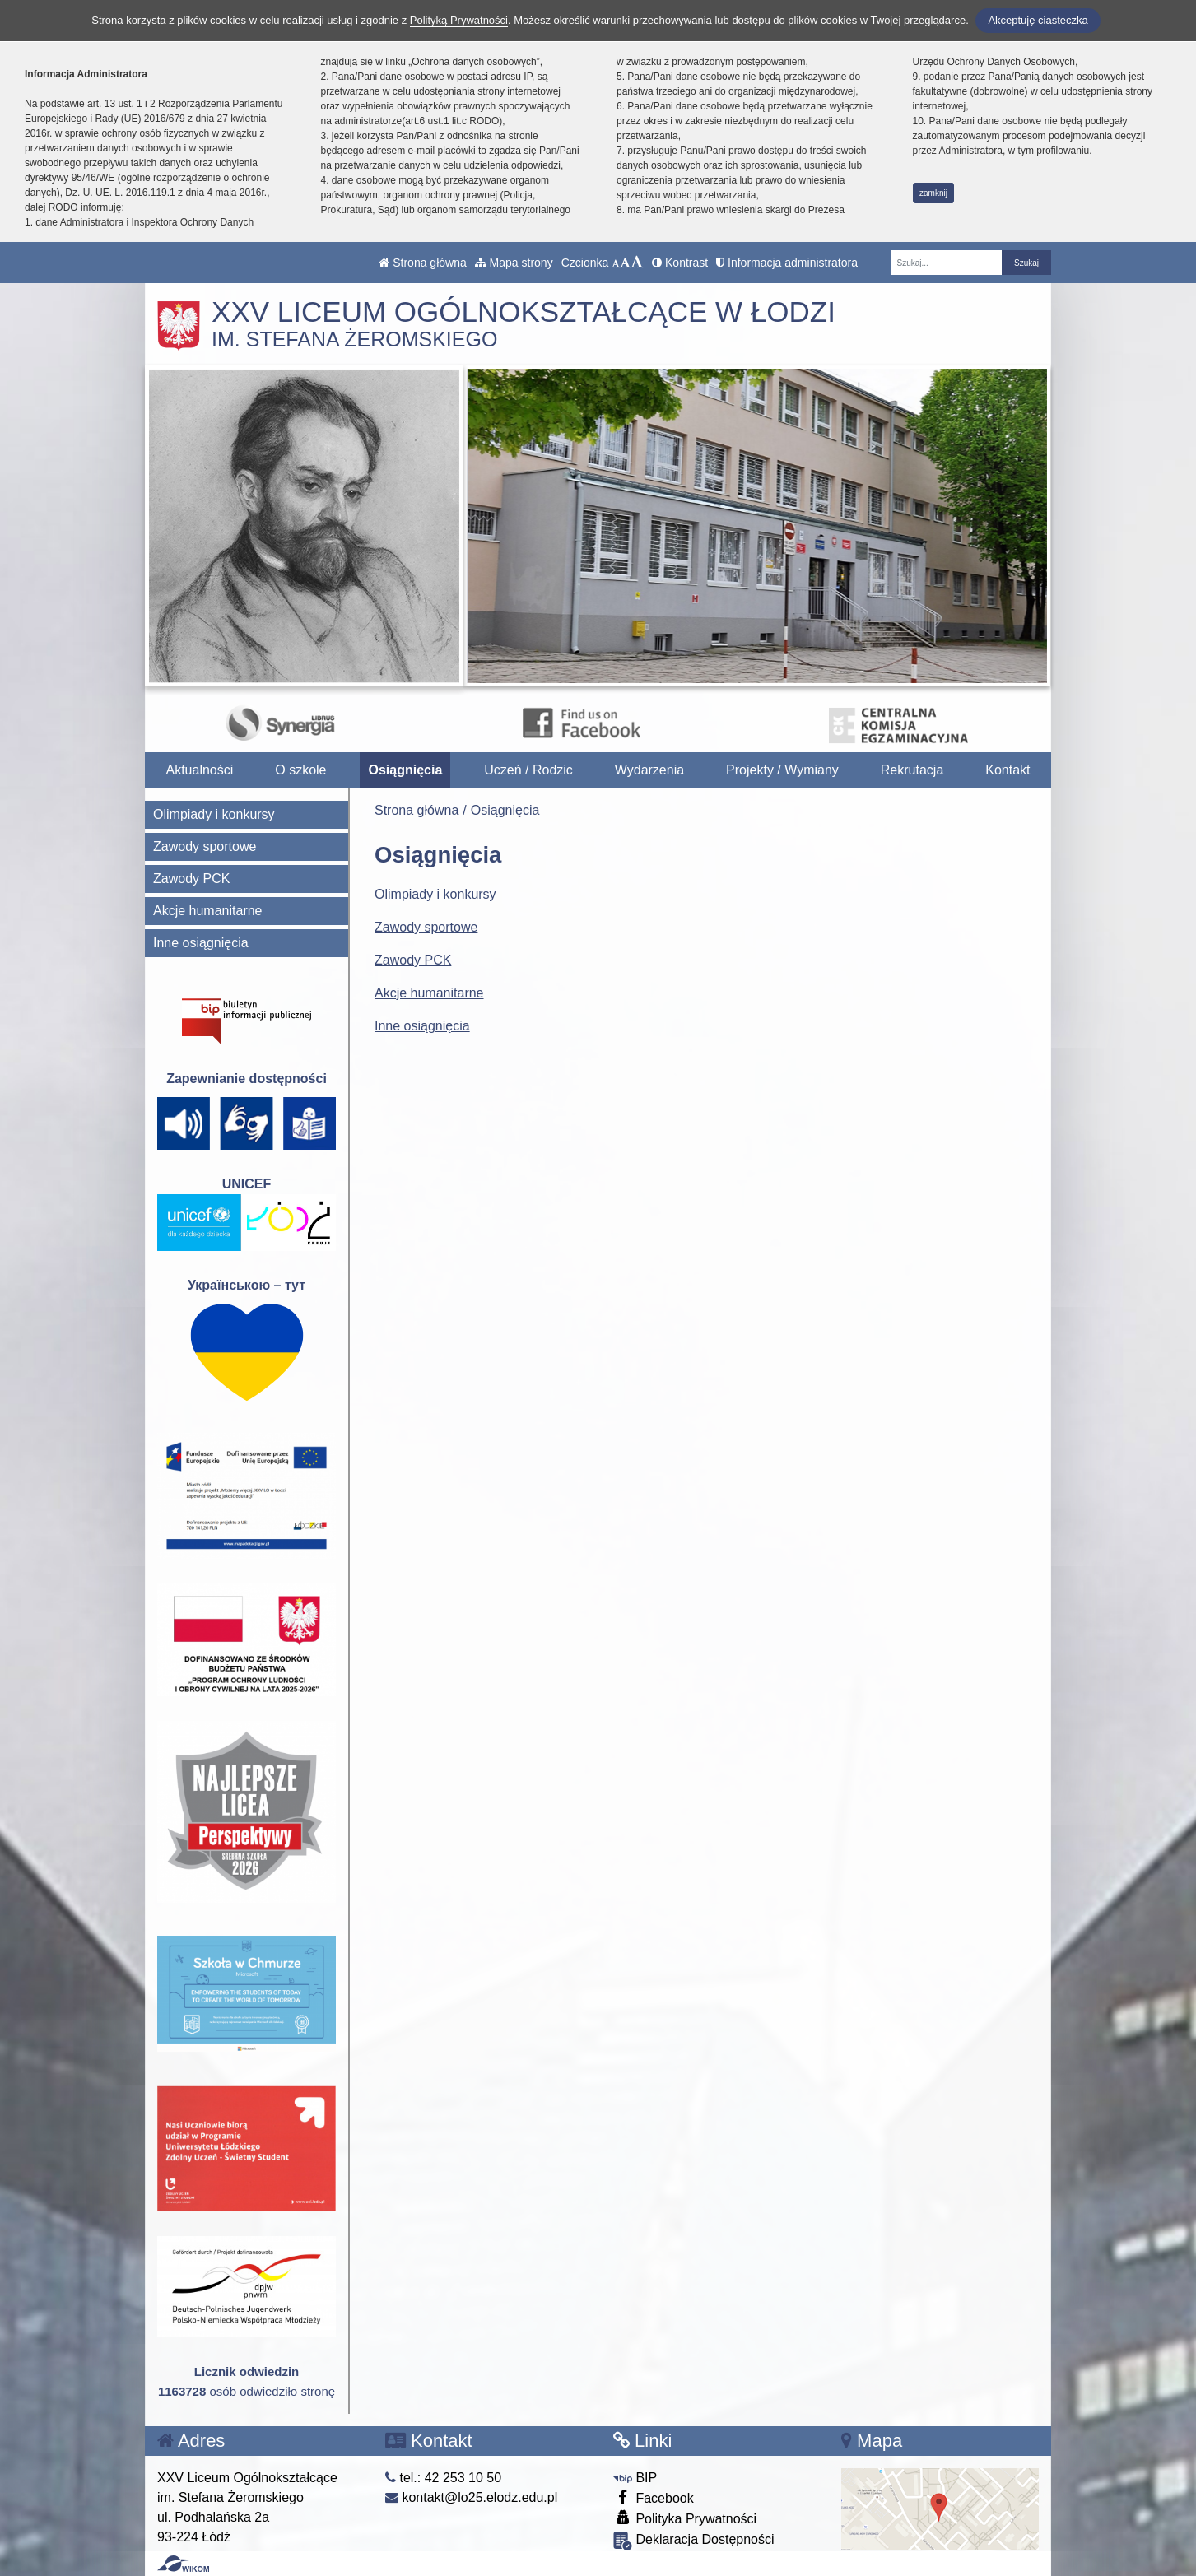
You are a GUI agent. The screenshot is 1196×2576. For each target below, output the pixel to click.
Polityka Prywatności (684, 2518)
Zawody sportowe (426, 927)
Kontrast (680, 262)
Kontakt (1007, 770)
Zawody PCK (413, 960)
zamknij (933, 193)
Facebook (653, 2497)
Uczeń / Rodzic (528, 770)
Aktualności (199, 770)
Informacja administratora (787, 262)
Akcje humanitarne (429, 993)
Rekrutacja (912, 770)
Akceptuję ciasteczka (1037, 20)
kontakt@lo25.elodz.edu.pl (471, 2497)
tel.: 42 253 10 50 (443, 2478)
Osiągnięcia (405, 770)
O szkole (300, 770)
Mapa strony (514, 262)
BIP (635, 2478)
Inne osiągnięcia (422, 1026)
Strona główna (422, 262)
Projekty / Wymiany (782, 770)
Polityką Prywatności (459, 20)
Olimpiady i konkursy (435, 894)
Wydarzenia (649, 770)
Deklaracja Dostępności (694, 2541)
